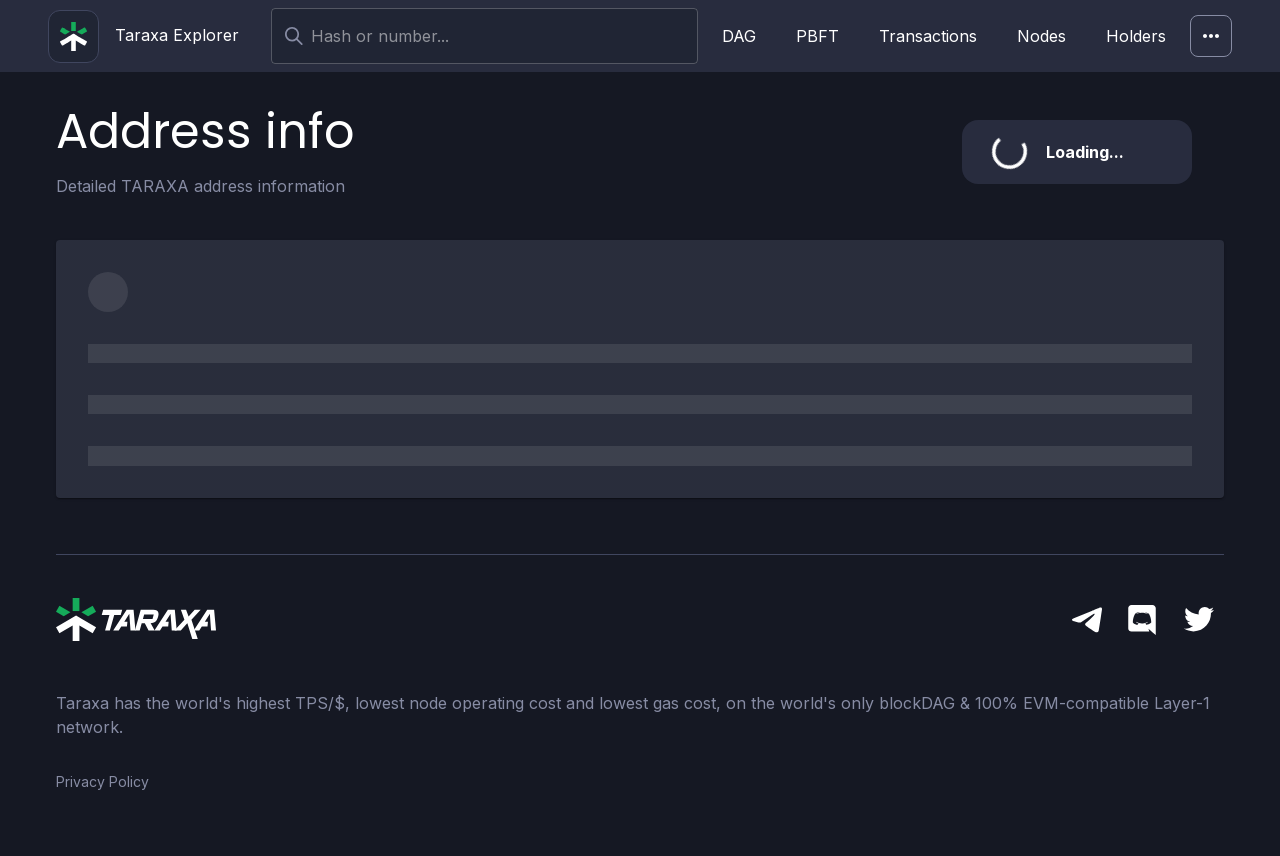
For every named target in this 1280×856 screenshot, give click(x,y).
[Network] (1211, 36)
